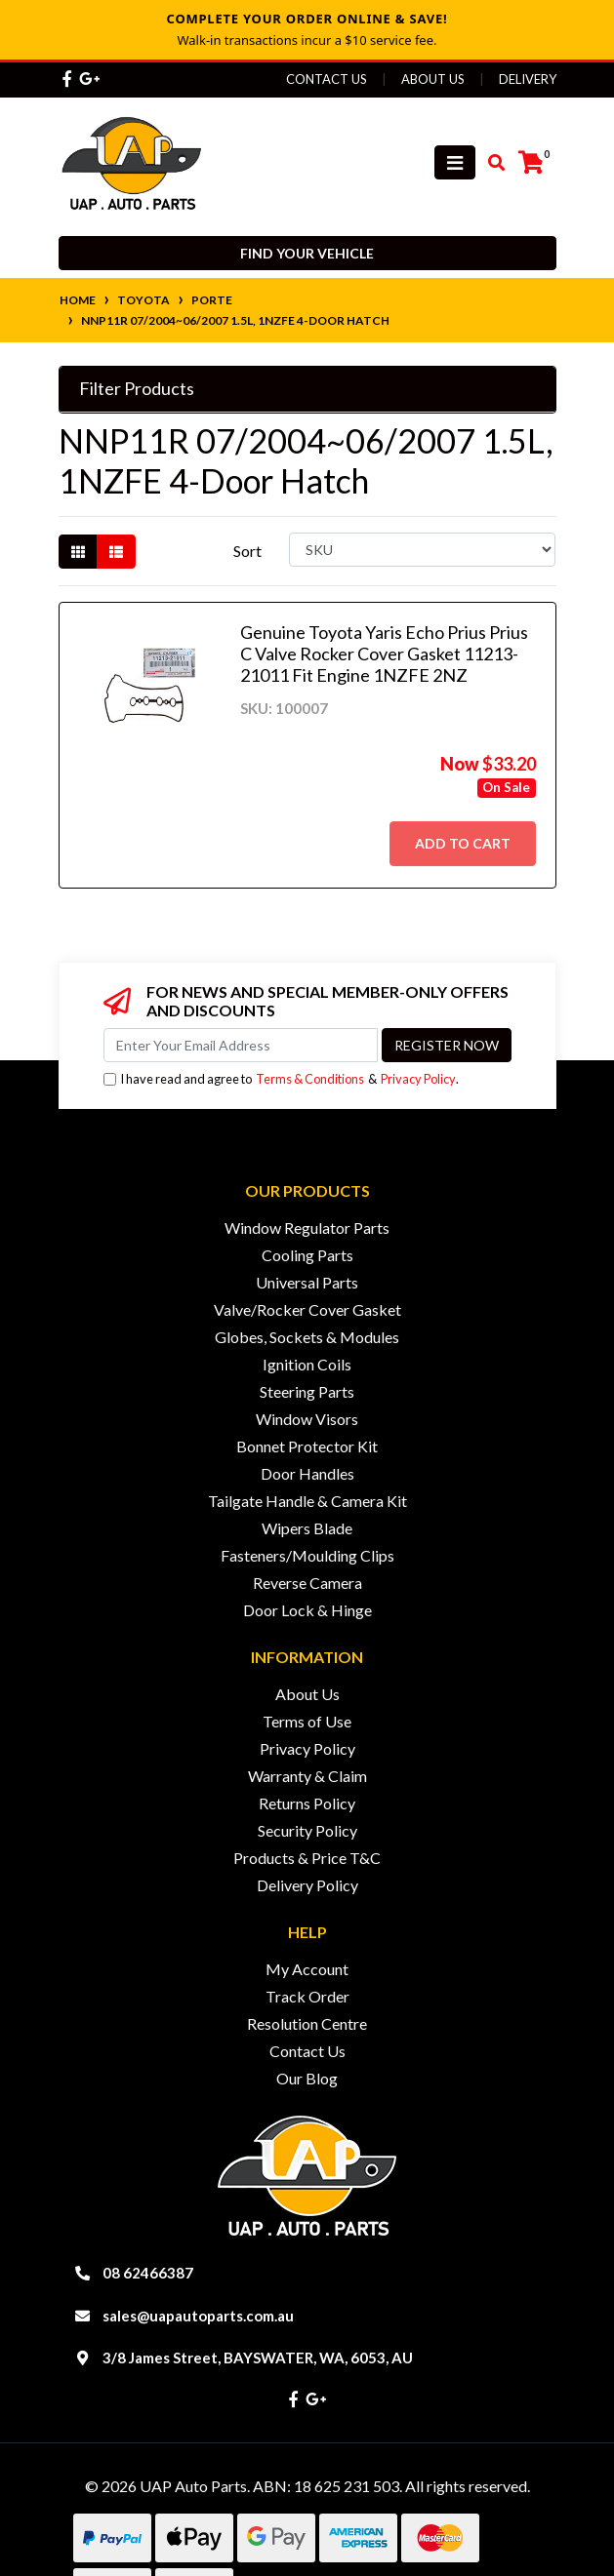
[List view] (116, 552)
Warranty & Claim (307, 1775)
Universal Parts (307, 1282)
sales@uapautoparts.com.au (198, 2315)
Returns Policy (307, 1803)
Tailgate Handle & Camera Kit (307, 1500)
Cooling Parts (307, 1255)
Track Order (307, 1996)
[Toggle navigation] (454, 162)
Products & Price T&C (307, 1857)
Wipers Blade (307, 1528)
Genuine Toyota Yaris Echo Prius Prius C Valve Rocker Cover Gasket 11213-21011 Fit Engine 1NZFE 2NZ (384, 653)
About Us (433, 79)
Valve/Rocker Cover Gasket (307, 1309)
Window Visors (307, 1418)
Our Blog (307, 2078)
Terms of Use (307, 1721)
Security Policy (307, 1830)
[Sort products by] (422, 550)
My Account (307, 1969)
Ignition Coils (307, 1364)
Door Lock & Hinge (307, 1610)
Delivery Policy (307, 1885)
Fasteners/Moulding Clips (307, 1555)
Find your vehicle (307, 253)
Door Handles (307, 1473)
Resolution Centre (307, 2023)
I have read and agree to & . (281, 1079)
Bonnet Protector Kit (307, 1446)
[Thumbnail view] (78, 552)
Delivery (527, 79)
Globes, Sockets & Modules (307, 1337)
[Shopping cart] (531, 163)
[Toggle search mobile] (490, 163)
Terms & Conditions (310, 1079)
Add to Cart (463, 843)
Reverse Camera (307, 1582)
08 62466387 (147, 2272)
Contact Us (326, 79)
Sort (247, 550)
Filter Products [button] (136, 388)
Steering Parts (307, 1391)
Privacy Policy (418, 1079)
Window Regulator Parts (307, 1227)
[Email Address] (240, 1045)
